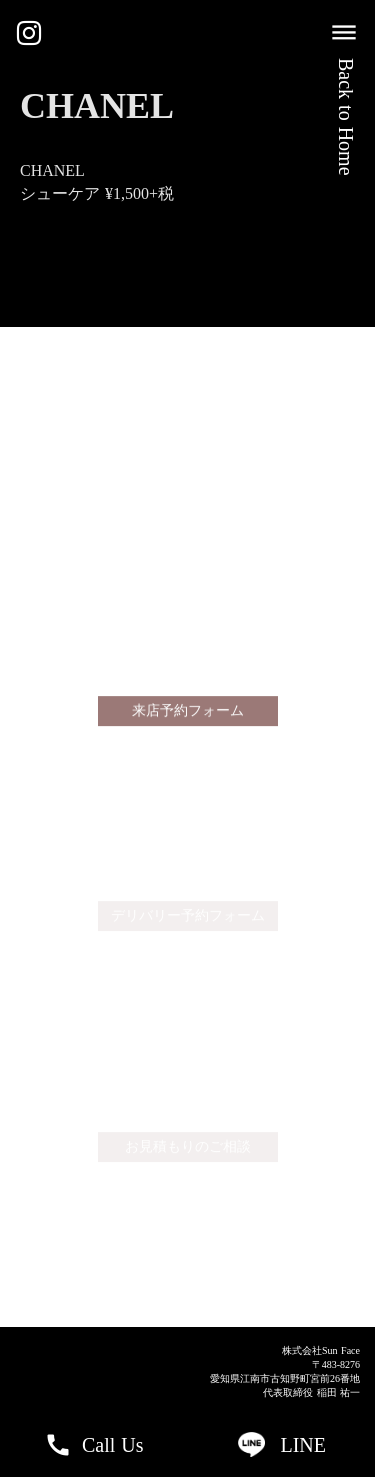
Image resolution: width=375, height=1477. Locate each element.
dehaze (344, 33)
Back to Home (346, 117)
